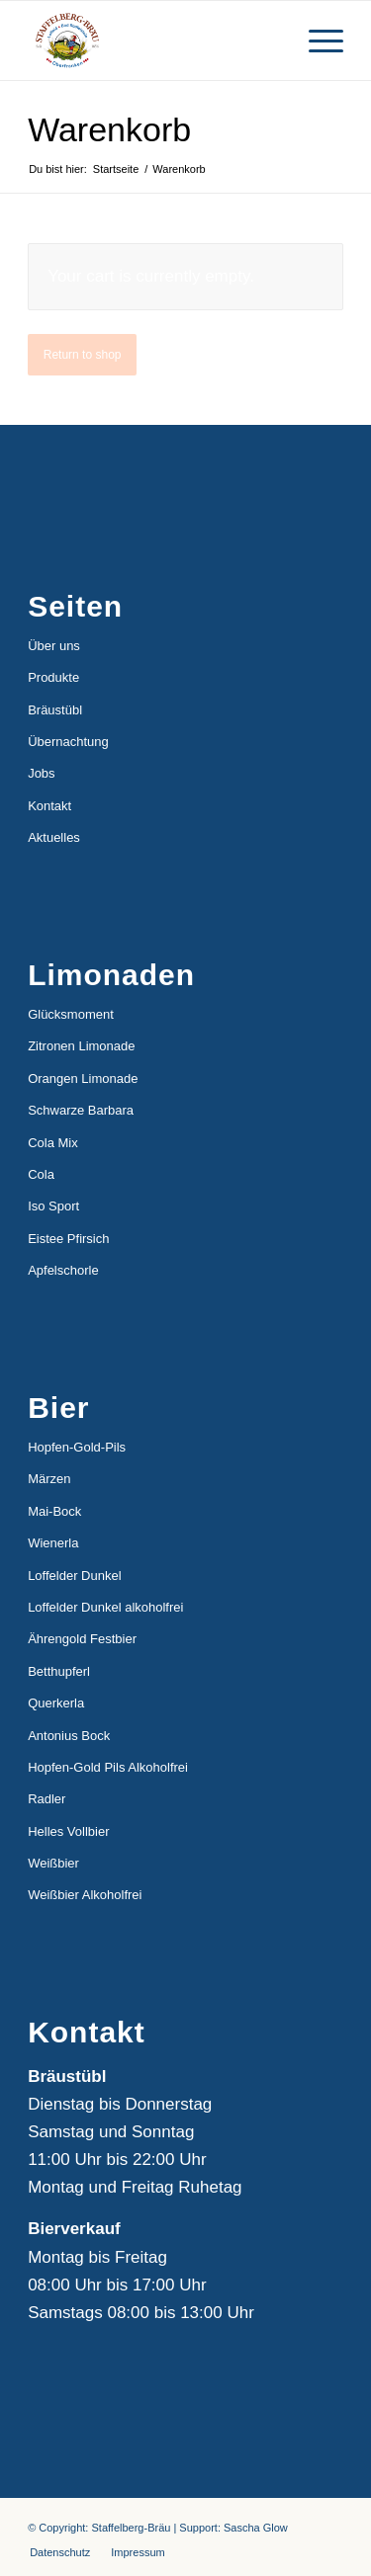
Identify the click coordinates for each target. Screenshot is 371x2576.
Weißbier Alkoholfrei (84, 1894)
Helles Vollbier (68, 1831)
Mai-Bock (54, 1511)
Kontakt (49, 805)
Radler (46, 1798)
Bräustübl (55, 710)
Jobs (41, 773)
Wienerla (53, 1543)
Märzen (49, 1478)
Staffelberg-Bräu (130, 2528)
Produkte (53, 677)
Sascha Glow (256, 2528)
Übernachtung (68, 741)
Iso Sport (53, 1206)
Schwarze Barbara (81, 1110)
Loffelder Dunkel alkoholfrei (105, 1607)
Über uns (54, 645)
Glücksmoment (71, 1014)
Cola (41, 1174)
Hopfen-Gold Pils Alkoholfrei (108, 1767)
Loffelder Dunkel (74, 1575)
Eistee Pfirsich (68, 1238)
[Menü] (316, 40)
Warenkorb (109, 129)
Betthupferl (59, 1671)
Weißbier (53, 1863)
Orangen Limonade (83, 1078)
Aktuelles (54, 837)
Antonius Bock (69, 1735)
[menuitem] (60, 2552)
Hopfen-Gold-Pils (77, 1447)
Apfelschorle (63, 1270)
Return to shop (83, 355)
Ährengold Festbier (82, 1638)
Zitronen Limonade (81, 1046)
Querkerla (56, 1703)
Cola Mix (53, 1142)
